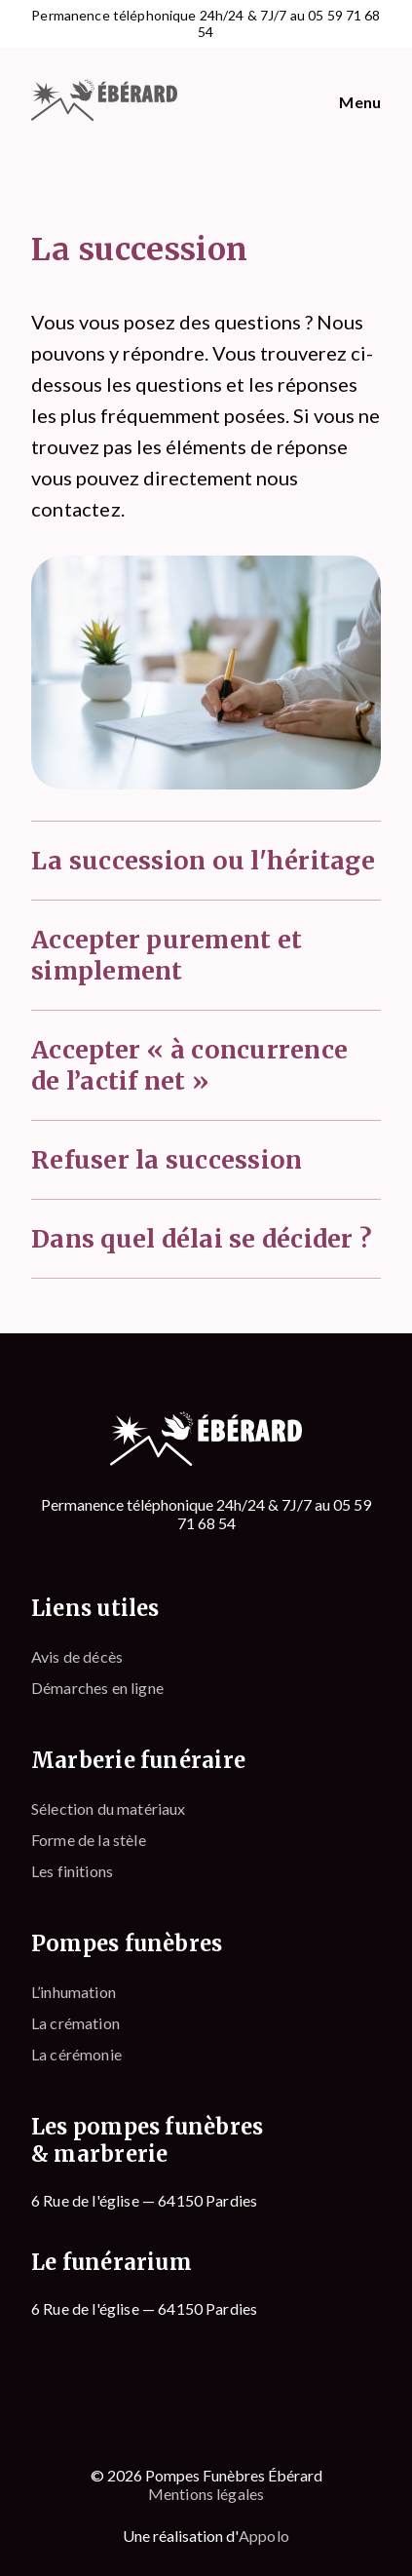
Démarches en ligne (97, 1687)
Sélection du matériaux (108, 1808)
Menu (360, 102)
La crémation (75, 2023)
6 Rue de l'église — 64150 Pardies (144, 2200)
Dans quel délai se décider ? (201, 1238)
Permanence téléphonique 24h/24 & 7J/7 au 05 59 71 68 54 (205, 24)
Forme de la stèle (88, 1839)
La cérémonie (76, 2054)
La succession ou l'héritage (203, 860)
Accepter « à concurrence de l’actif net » (189, 1065)
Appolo (264, 2535)
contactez (76, 509)
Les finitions (72, 1871)
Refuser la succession (166, 1159)
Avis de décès (77, 1656)
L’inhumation (73, 1991)
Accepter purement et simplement (166, 955)
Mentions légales (206, 2493)
